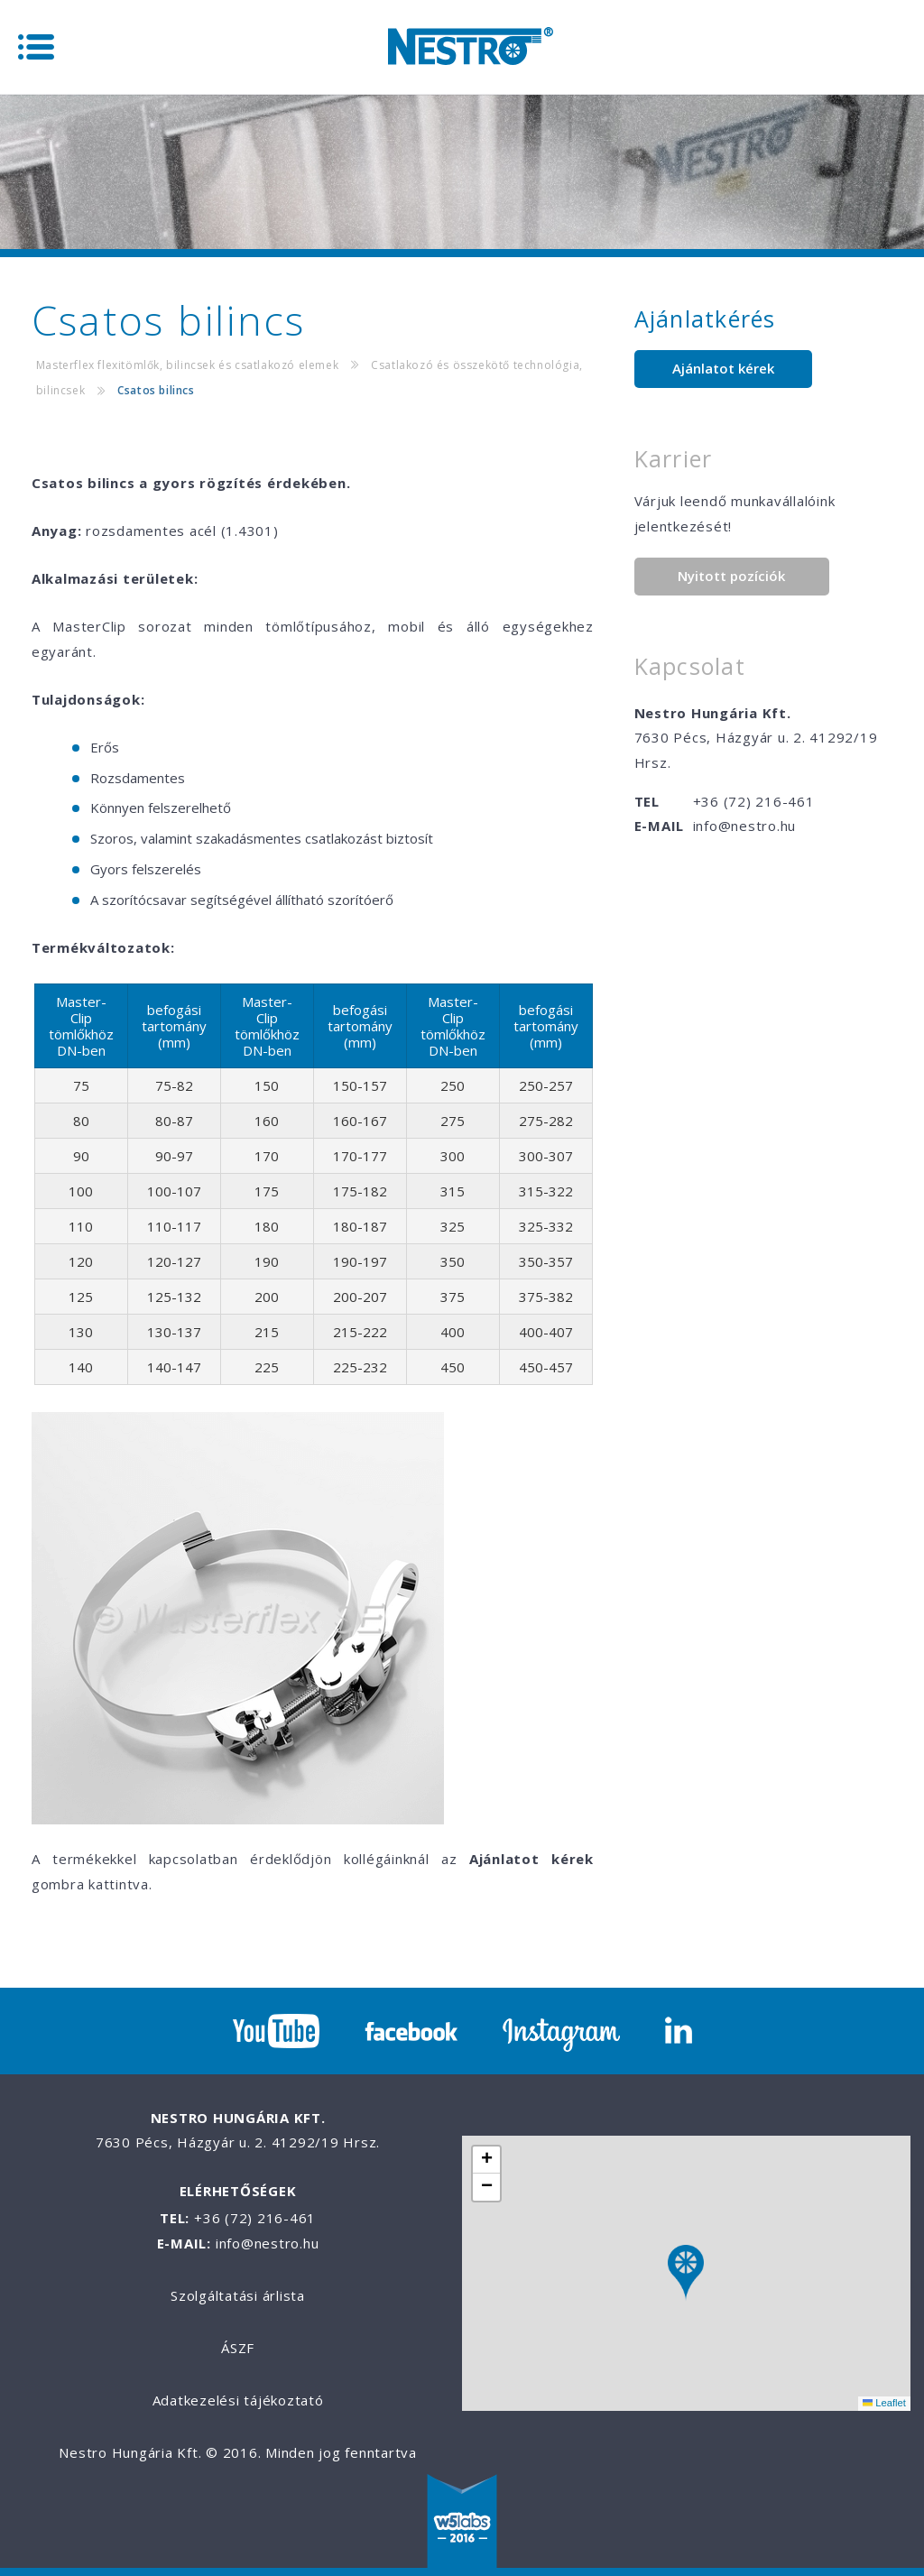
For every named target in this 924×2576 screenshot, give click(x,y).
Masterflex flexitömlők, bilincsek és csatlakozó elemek (187, 365)
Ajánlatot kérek (723, 368)
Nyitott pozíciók (731, 576)
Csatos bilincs (155, 390)
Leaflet (884, 2402)
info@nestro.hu (745, 826)
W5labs (462, 2522)
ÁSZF (237, 2348)
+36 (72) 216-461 (754, 801)
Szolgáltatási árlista (238, 2295)
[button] (686, 2273)
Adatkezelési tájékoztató (238, 2400)
